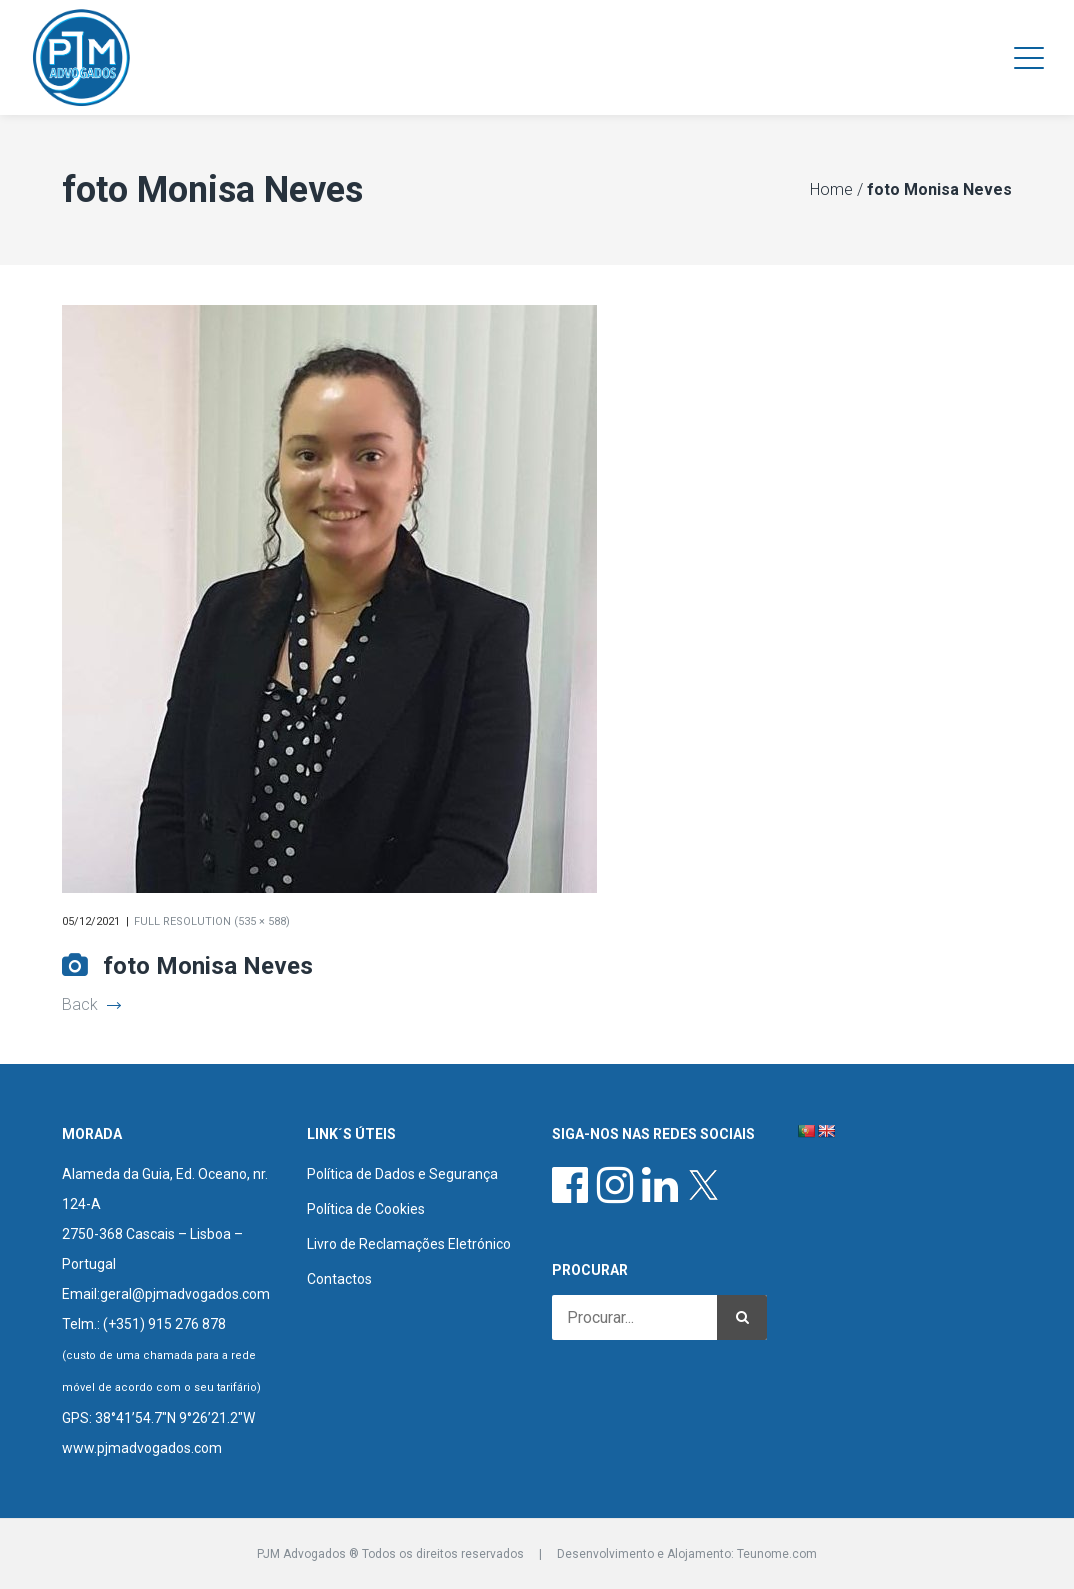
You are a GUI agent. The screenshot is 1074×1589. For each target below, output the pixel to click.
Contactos (339, 1279)
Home (831, 189)
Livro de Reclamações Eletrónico (409, 1244)
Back (91, 1004)
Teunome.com (777, 1554)
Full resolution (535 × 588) (212, 921)
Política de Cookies (366, 1209)
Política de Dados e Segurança (402, 1174)
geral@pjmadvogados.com (185, 1294)
